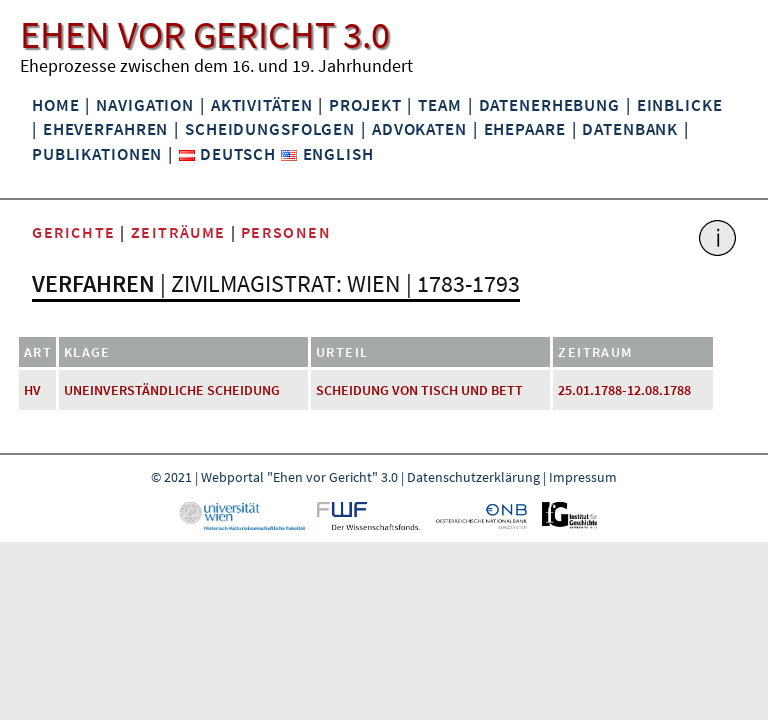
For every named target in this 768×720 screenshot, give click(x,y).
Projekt (365, 105)
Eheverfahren (105, 129)
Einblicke (680, 105)
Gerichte (74, 232)
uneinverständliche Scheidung (172, 390)
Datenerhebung (549, 105)
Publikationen (97, 154)
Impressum (583, 477)
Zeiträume (178, 232)
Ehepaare (525, 129)
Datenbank (630, 129)
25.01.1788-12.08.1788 (624, 390)
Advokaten (419, 129)
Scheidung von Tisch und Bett (419, 390)
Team (439, 105)
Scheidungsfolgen (270, 129)
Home (55, 105)
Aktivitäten (262, 105)
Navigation (145, 105)
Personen (286, 232)
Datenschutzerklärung (473, 477)
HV (32, 390)
